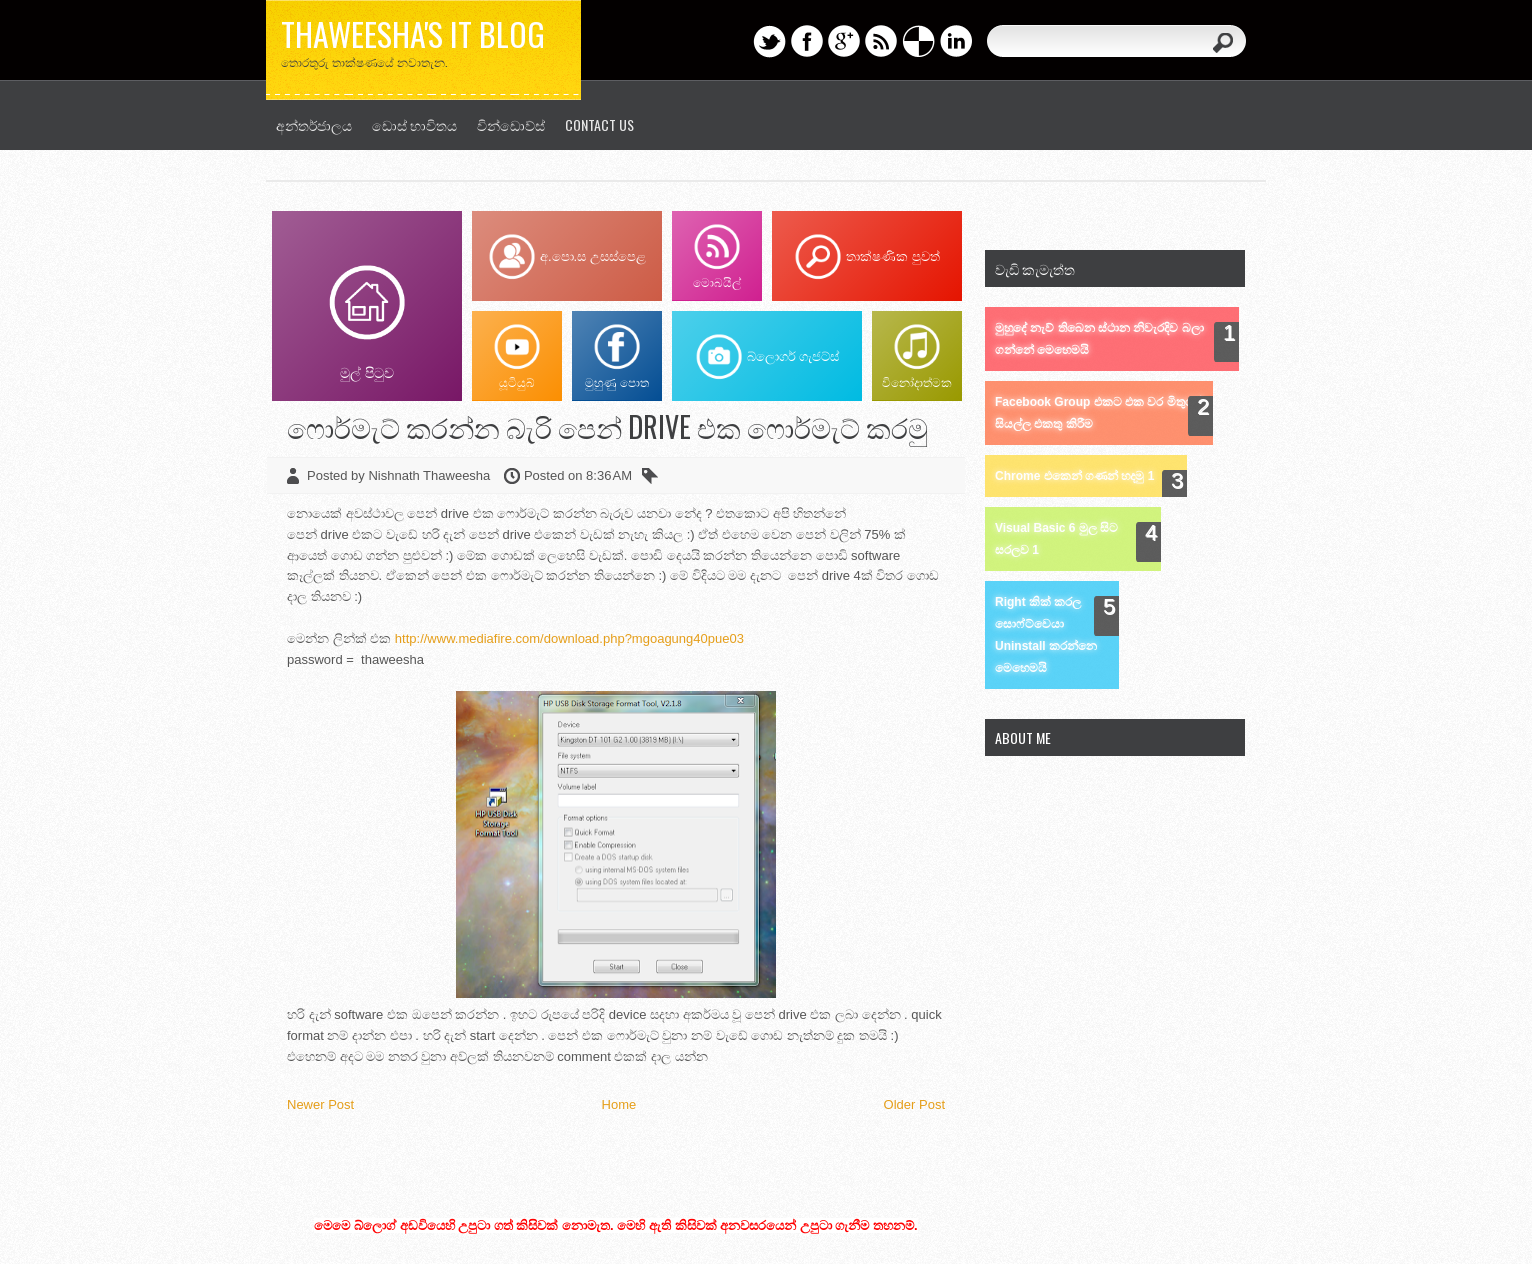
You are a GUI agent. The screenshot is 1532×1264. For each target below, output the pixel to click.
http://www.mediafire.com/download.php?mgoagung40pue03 (569, 638)
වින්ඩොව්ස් (511, 124)
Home (619, 1104)
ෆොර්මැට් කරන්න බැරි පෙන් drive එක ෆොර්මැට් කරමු (607, 426)
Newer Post (320, 1104)
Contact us (599, 124)
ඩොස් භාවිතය (414, 124)
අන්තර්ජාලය (314, 124)
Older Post (914, 1104)
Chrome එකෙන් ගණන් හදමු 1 (1074, 476)
